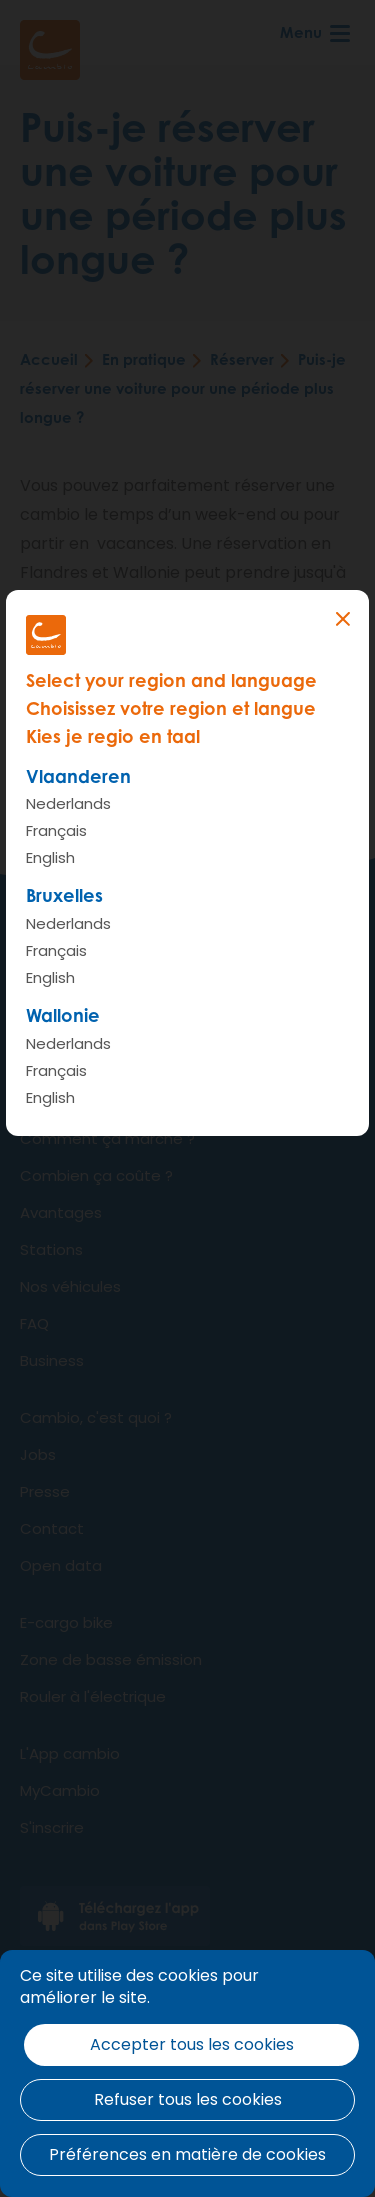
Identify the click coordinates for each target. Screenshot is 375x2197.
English (50, 857)
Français (56, 830)
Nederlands (68, 803)
